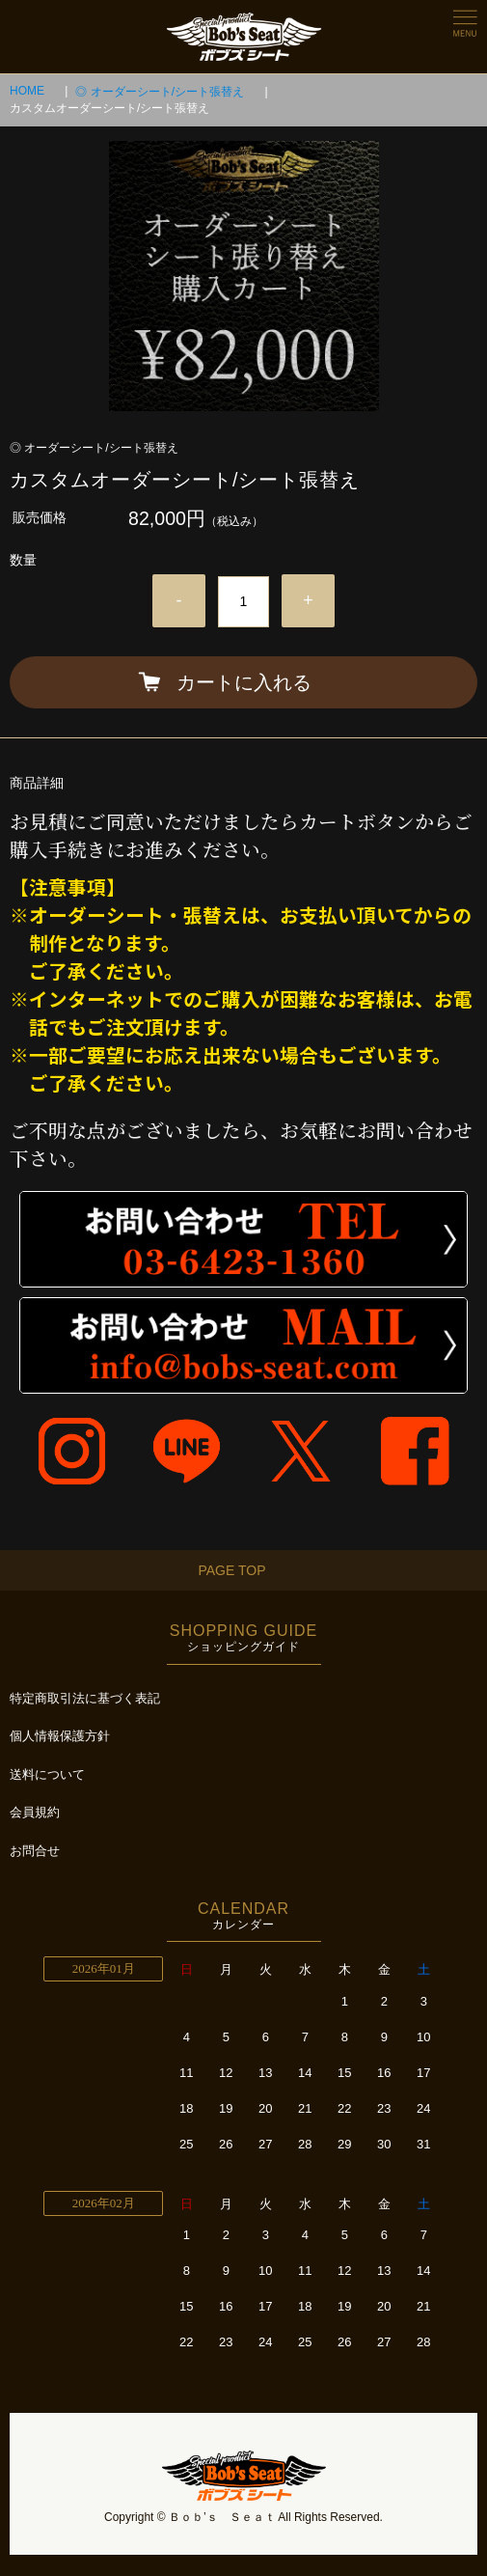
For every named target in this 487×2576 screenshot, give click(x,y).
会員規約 (35, 1812)
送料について (47, 1774)
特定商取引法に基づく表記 (85, 1698)
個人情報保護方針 (60, 1736)
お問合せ (35, 1850)
